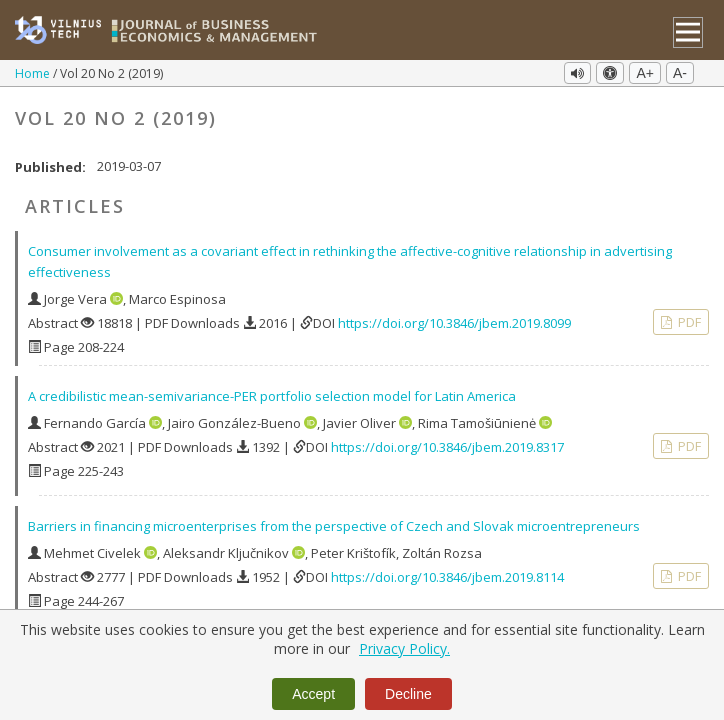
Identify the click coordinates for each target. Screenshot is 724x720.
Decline (408, 694)
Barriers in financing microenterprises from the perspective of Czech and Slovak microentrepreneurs (334, 521)
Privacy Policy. (404, 648)
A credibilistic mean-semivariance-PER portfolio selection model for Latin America (272, 391)
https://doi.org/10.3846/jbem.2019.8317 (447, 442)
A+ (645, 73)
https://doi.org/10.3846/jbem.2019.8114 (447, 572)
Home (34, 73)
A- (680, 73)
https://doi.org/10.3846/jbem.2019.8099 (454, 318)
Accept (313, 694)
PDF (688, 317)
